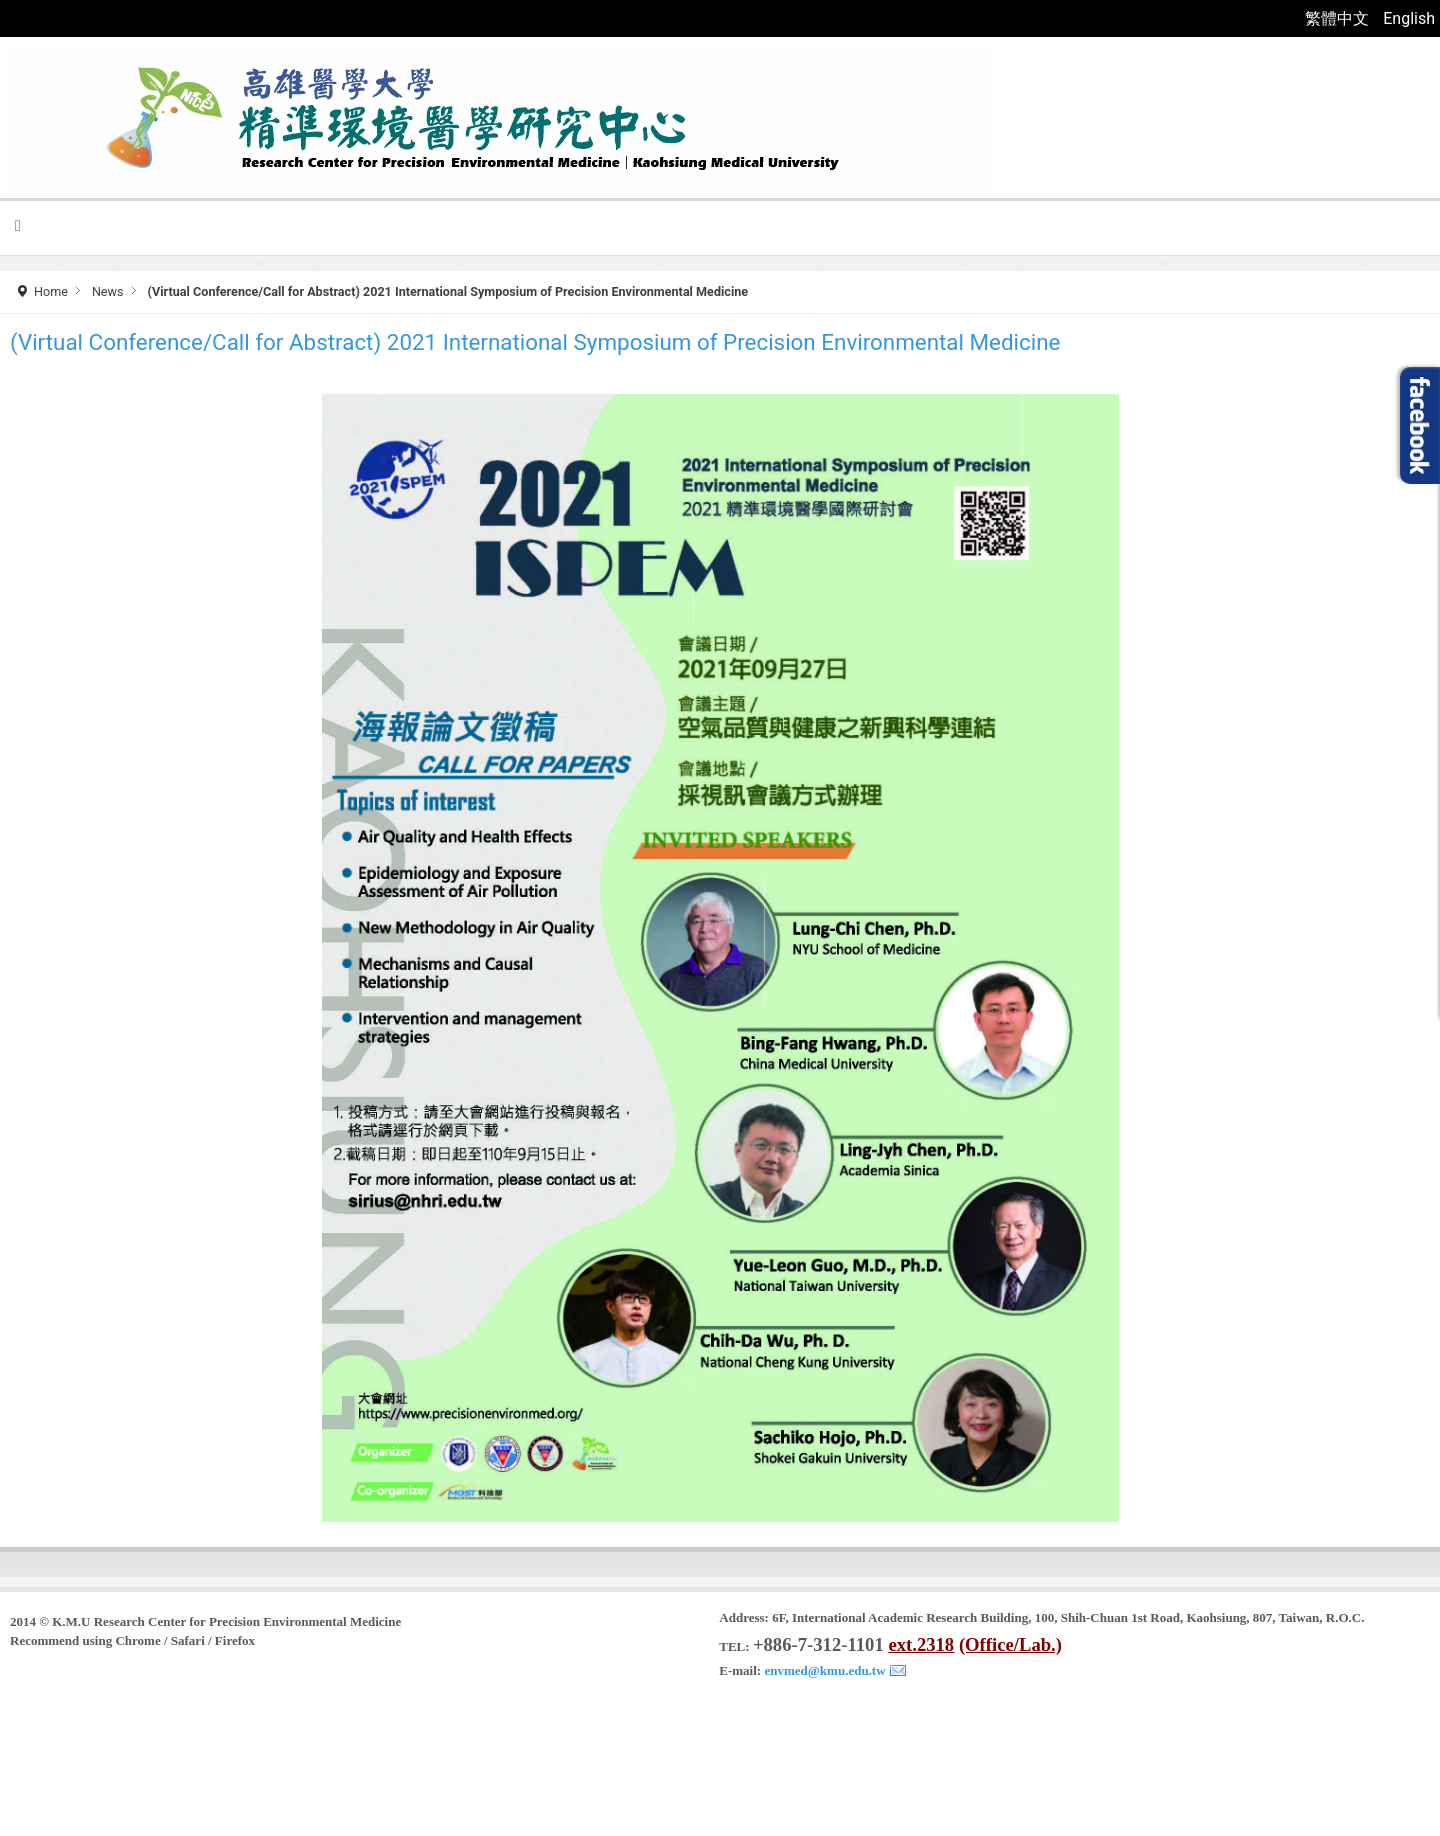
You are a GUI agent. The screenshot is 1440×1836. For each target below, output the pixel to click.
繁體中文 (1339, 18)
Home (51, 291)
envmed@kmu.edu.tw (824, 1670)
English (1409, 18)
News (108, 291)
